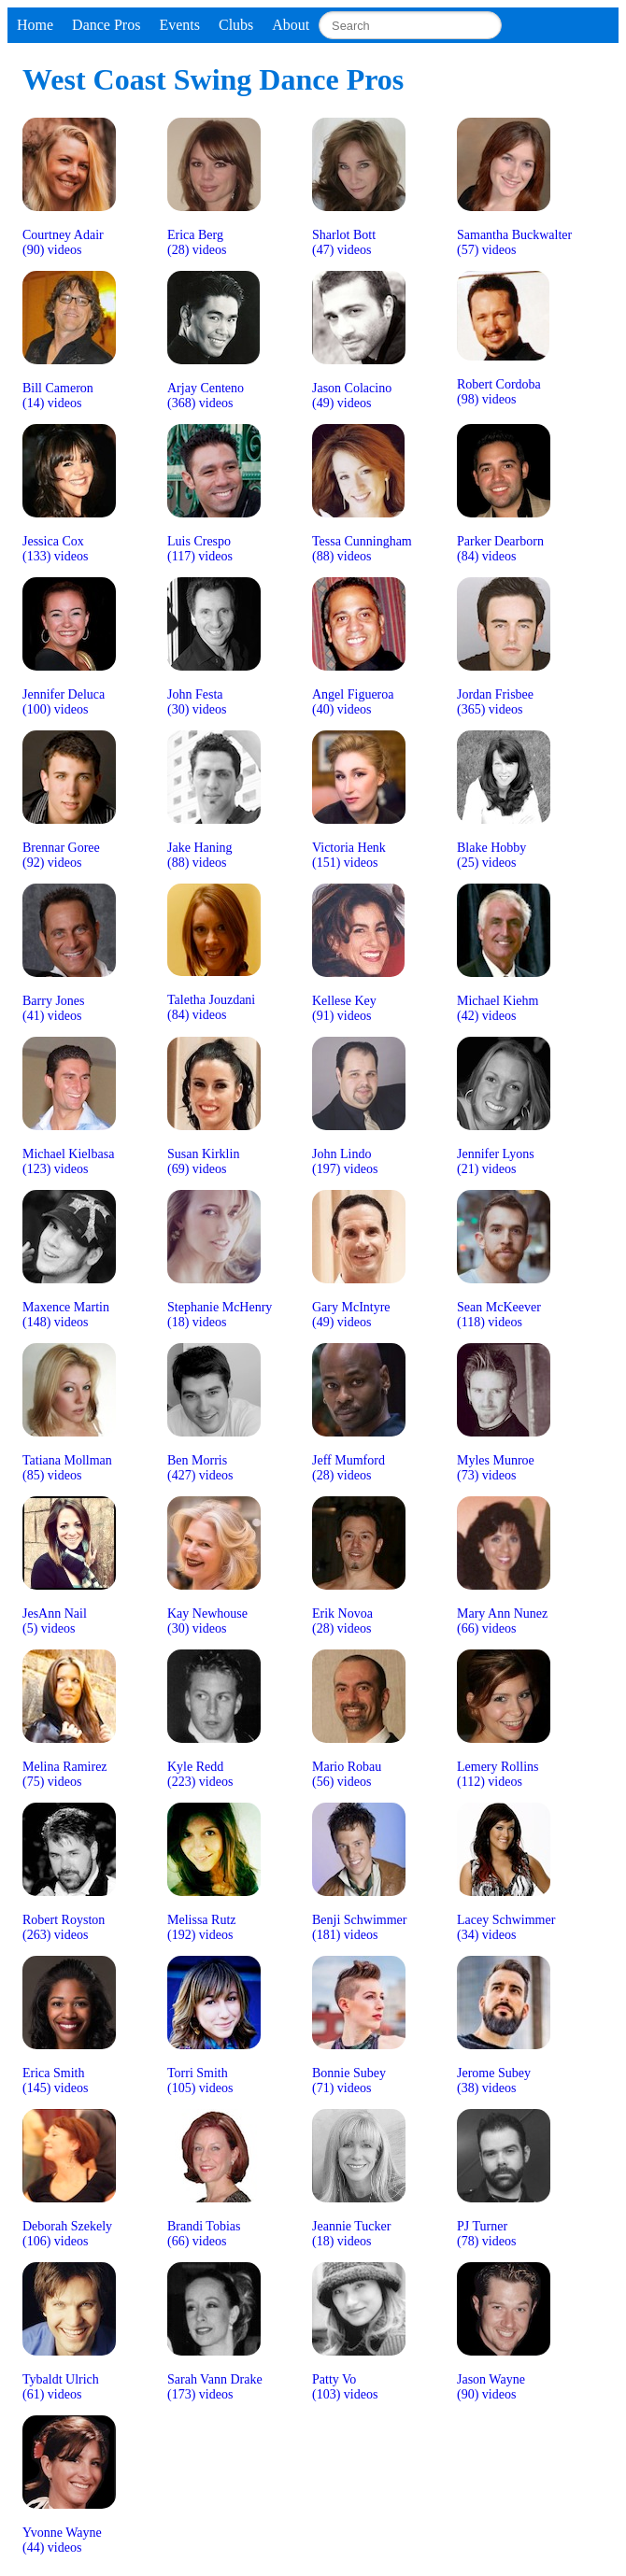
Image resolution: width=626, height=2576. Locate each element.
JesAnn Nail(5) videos (54, 1620)
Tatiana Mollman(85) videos (67, 1467)
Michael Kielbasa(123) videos (68, 1161)
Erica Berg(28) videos (196, 242)
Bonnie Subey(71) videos (349, 2080)
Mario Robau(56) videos (346, 1774)
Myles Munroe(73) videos (495, 1467)
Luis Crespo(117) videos (200, 548)
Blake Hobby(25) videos (491, 855)
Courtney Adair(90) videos (63, 242)
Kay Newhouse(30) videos (207, 1620)
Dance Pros (106, 25)
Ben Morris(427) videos (200, 1467)
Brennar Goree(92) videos (61, 855)
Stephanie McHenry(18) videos (219, 1314)
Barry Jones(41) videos (53, 1008)
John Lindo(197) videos (344, 1161)
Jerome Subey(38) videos (494, 2080)
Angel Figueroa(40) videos (352, 701)
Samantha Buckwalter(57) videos (514, 242)
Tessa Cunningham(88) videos (362, 548)
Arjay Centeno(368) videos (205, 395)
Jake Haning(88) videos (200, 855)
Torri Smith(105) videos (200, 2080)
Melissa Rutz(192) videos (201, 1927)
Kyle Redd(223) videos (200, 1774)
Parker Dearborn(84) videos (500, 548)
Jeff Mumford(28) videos (348, 1467)
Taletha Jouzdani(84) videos (211, 1007)
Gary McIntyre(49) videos (351, 1314)
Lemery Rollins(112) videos (498, 1774)
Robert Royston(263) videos (63, 1927)
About (290, 25)
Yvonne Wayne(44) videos (62, 2540)
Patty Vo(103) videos (344, 2386)
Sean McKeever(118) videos (499, 1314)
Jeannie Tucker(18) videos (351, 2233)
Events (179, 25)
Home (35, 25)
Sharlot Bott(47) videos (344, 242)
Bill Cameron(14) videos (57, 395)
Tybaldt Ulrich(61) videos (60, 2386)
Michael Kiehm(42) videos (497, 1008)
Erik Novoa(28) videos (342, 1620)
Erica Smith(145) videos (55, 2080)
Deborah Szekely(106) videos (67, 2233)
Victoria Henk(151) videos (349, 855)
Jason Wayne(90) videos (491, 2386)
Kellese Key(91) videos (344, 1008)
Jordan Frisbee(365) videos (495, 701)
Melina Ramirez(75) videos (64, 1774)
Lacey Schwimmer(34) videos (506, 1927)
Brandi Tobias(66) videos (203, 2233)
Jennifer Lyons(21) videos (495, 1161)
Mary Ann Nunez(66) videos (502, 1620)
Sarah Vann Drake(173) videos (215, 2386)
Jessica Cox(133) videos (55, 548)
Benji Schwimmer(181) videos (359, 1927)
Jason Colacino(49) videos (351, 395)
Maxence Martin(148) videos (65, 1314)
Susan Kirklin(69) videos (203, 1161)
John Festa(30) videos (196, 701)
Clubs (236, 25)
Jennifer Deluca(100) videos (63, 701)
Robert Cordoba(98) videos (499, 391)
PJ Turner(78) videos (486, 2233)
